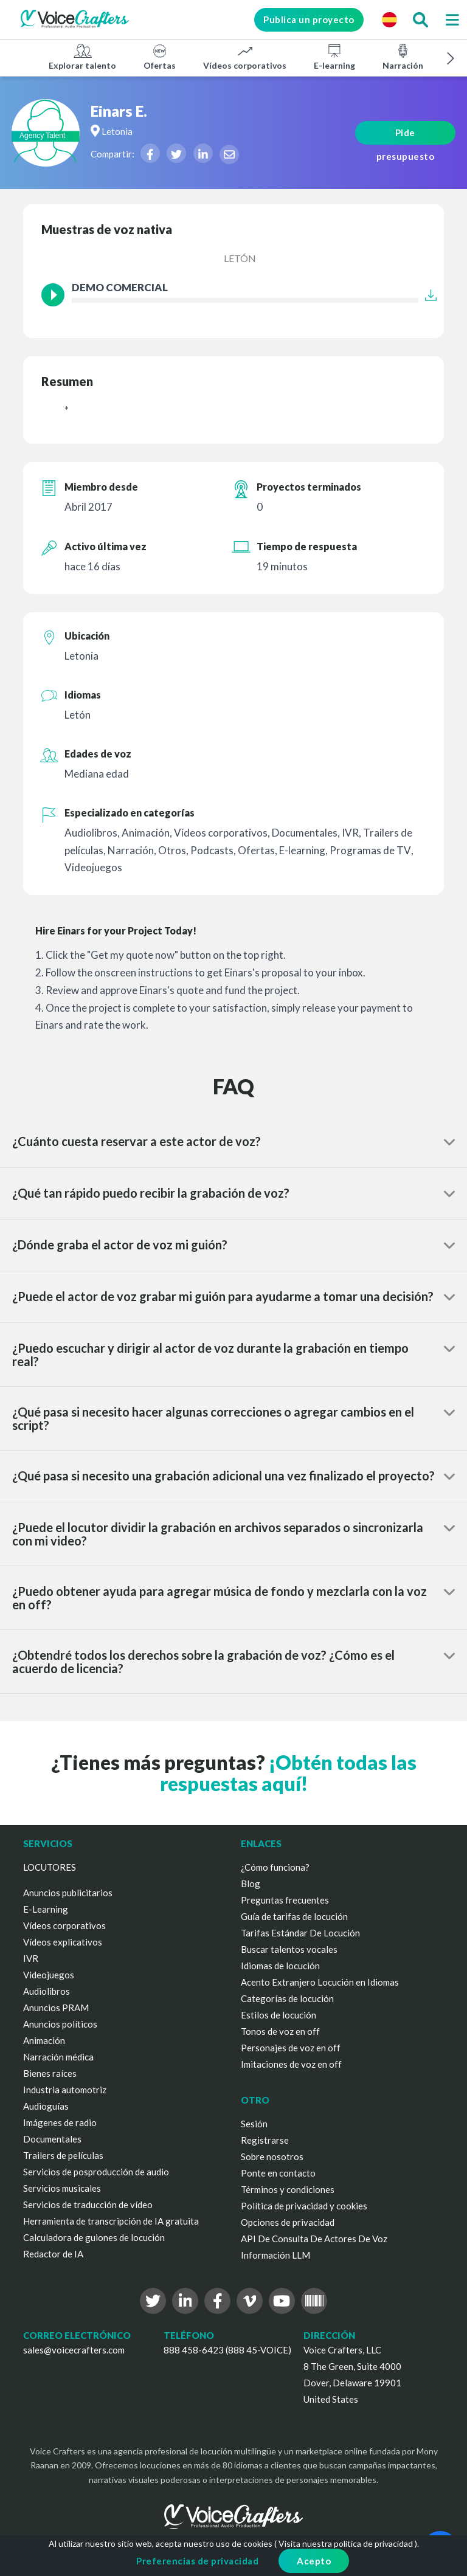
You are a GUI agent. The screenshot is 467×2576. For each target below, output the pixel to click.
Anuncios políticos (60, 2023)
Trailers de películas (63, 2155)
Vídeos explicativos (62, 1941)
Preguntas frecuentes (285, 1899)
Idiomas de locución (280, 1965)
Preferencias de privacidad (197, 2560)
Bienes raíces (50, 2073)
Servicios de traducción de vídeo (88, 2204)
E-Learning (45, 1909)
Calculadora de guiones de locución (94, 2237)
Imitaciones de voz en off (291, 2064)
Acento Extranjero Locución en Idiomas (320, 1982)
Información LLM (275, 2255)
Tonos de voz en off (280, 2031)
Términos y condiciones (287, 2189)
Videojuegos (48, 1974)
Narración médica (58, 2056)
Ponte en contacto (278, 2172)
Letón (240, 258)
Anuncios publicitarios (67, 1892)
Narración (402, 57)
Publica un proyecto (307, 19)
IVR (30, 1958)
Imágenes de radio (60, 2122)
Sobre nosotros (272, 2156)
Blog (250, 1883)
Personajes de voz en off (291, 2047)
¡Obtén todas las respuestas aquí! (288, 1772)
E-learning (334, 57)
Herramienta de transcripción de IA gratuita (111, 2220)
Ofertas (160, 57)
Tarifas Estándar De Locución (300, 1932)
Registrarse (265, 2140)
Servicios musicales (62, 2188)
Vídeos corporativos (244, 57)
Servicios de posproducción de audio (96, 2171)
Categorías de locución (287, 1998)
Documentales (52, 2138)
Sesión (254, 2123)
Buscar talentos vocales (289, 1949)
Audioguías (46, 2106)
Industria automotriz (64, 2089)
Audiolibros (46, 1991)
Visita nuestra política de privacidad (345, 2543)
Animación (44, 2040)
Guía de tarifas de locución (294, 1916)
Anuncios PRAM (56, 2007)
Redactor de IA (53, 2253)
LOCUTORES (49, 1867)
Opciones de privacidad (287, 2222)
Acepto (314, 2560)
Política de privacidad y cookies (304, 2205)
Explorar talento (82, 57)
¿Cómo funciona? (275, 1867)
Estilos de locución (278, 2014)
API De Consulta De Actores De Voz (314, 2238)
